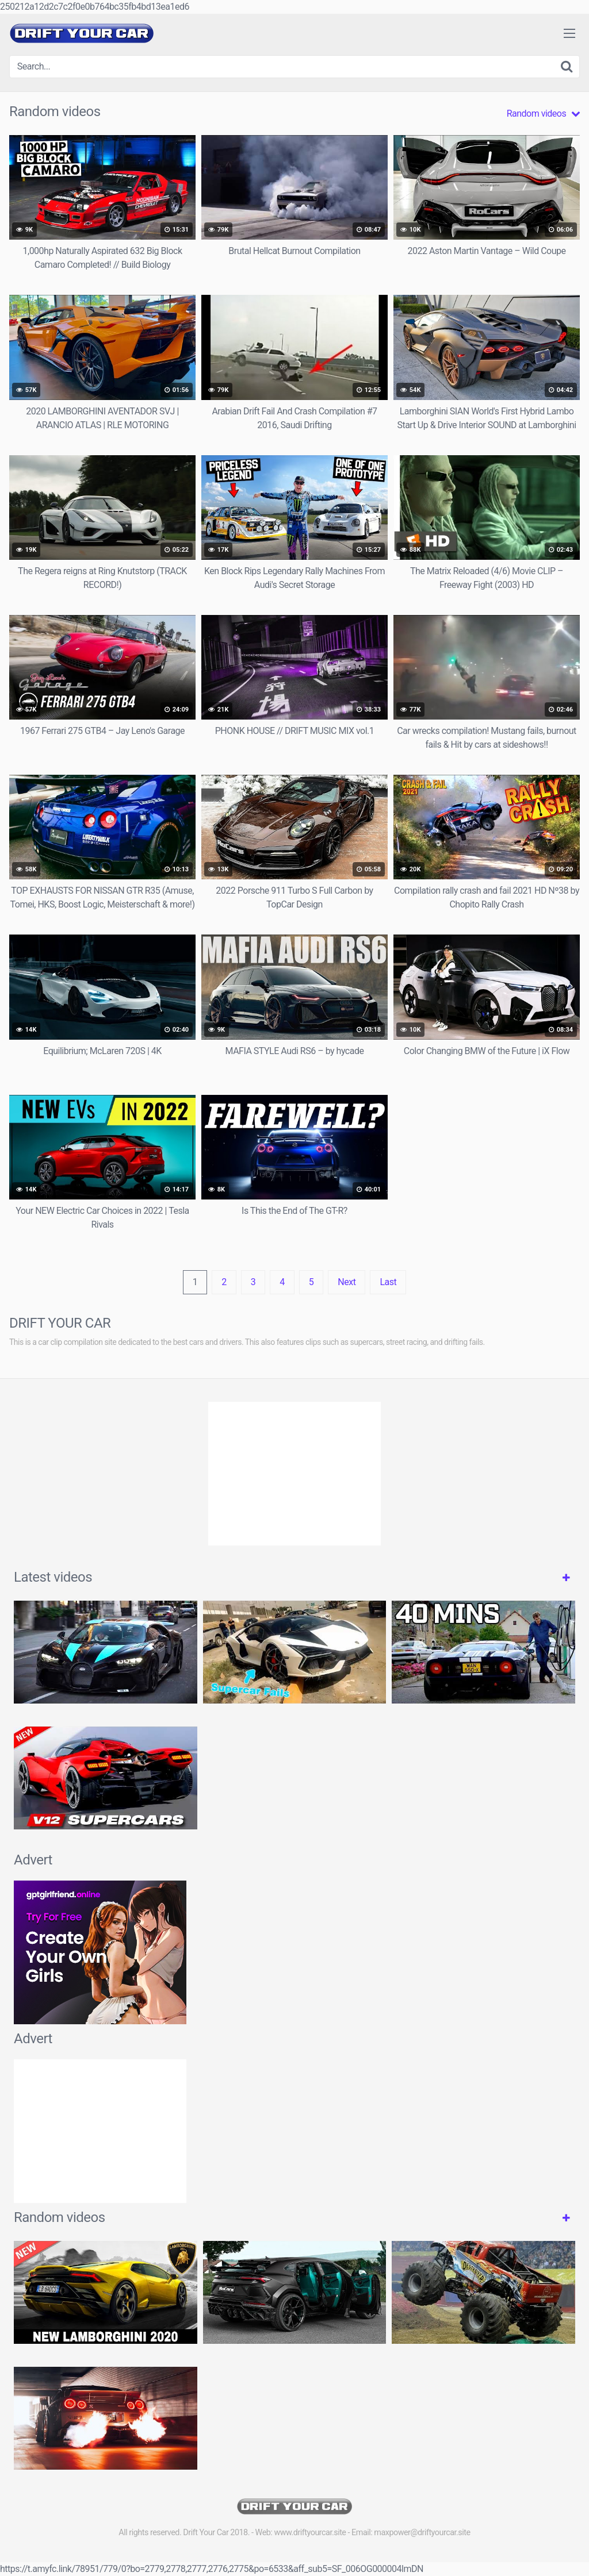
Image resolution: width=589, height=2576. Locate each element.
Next (346, 1282)
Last (388, 1282)
